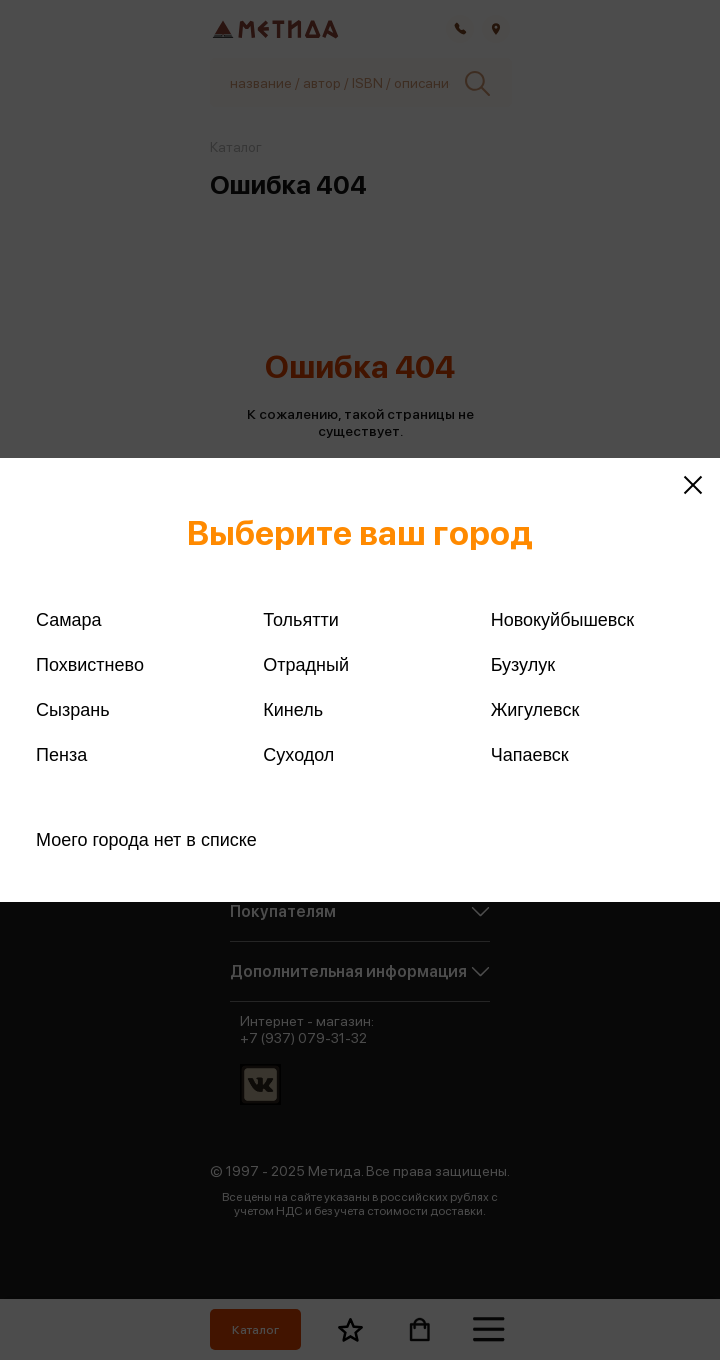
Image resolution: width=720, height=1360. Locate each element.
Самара (69, 620)
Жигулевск (535, 710)
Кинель (293, 710)
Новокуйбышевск (562, 620)
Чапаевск (530, 755)
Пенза (61, 755)
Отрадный (306, 665)
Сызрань (73, 710)
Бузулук (523, 665)
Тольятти (300, 620)
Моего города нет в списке (146, 840)
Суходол (298, 755)
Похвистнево (90, 665)
